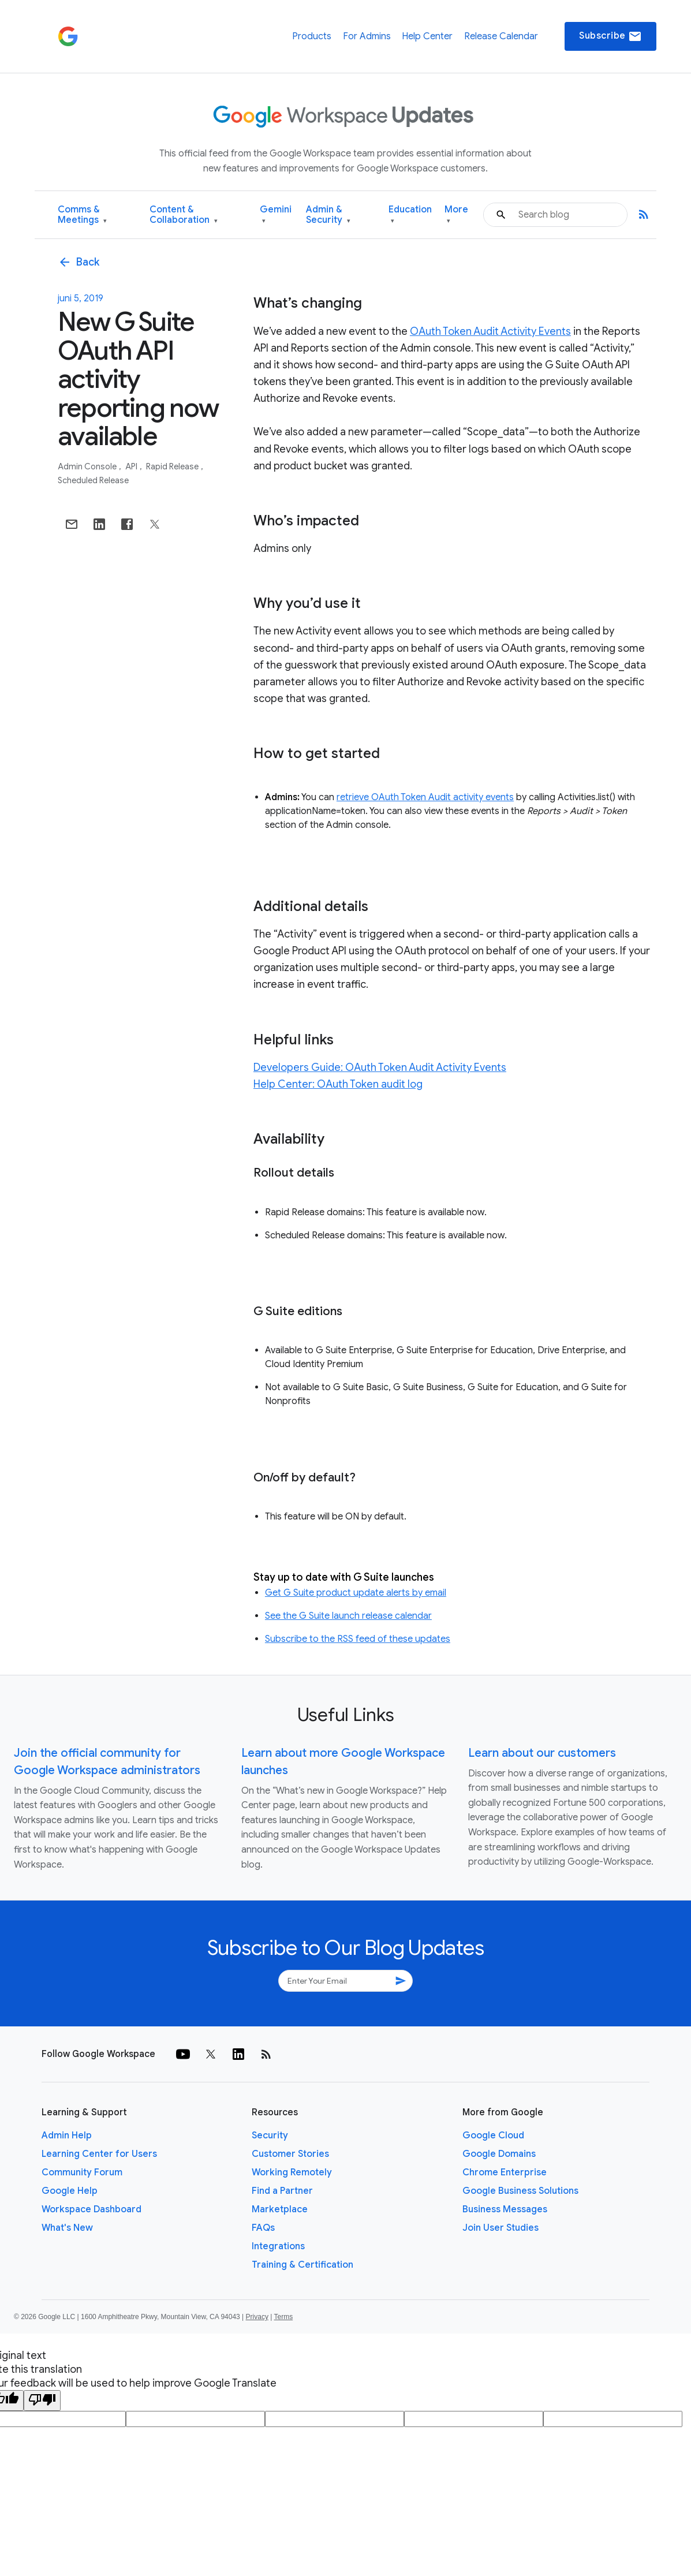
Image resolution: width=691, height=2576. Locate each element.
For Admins (367, 36)
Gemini (276, 215)
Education (410, 215)
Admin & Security (328, 215)
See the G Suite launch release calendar (348, 1616)
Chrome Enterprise (504, 2172)
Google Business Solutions (520, 2191)
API (132, 466)
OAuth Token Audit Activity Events (490, 331)
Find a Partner (282, 2191)
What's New (67, 2228)
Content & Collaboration (184, 215)
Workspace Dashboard (91, 2209)
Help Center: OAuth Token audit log (338, 1084)
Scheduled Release (93, 480)
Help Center (427, 36)
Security (270, 2135)
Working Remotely (292, 2172)
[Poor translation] (42, 2400)
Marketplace (280, 2209)
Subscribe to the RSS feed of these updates (357, 1639)
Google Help (70, 2191)
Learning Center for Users (99, 2154)
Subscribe (610, 36)
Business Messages (504, 2209)
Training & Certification (302, 2265)
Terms (283, 2317)
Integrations (278, 2246)
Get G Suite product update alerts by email (355, 1593)
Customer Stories (290, 2154)
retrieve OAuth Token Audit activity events (425, 797)
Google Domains (499, 2154)
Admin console (88, 466)
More (456, 215)
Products (311, 36)
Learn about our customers (542, 1753)
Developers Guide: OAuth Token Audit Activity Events (379, 1067)
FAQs (263, 2228)
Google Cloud (493, 2135)
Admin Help (67, 2135)
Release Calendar (501, 36)
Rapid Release (173, 466)
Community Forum (82, 2172)
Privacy (257, 2317)
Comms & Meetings (82, 215)
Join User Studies (500, 2228)
